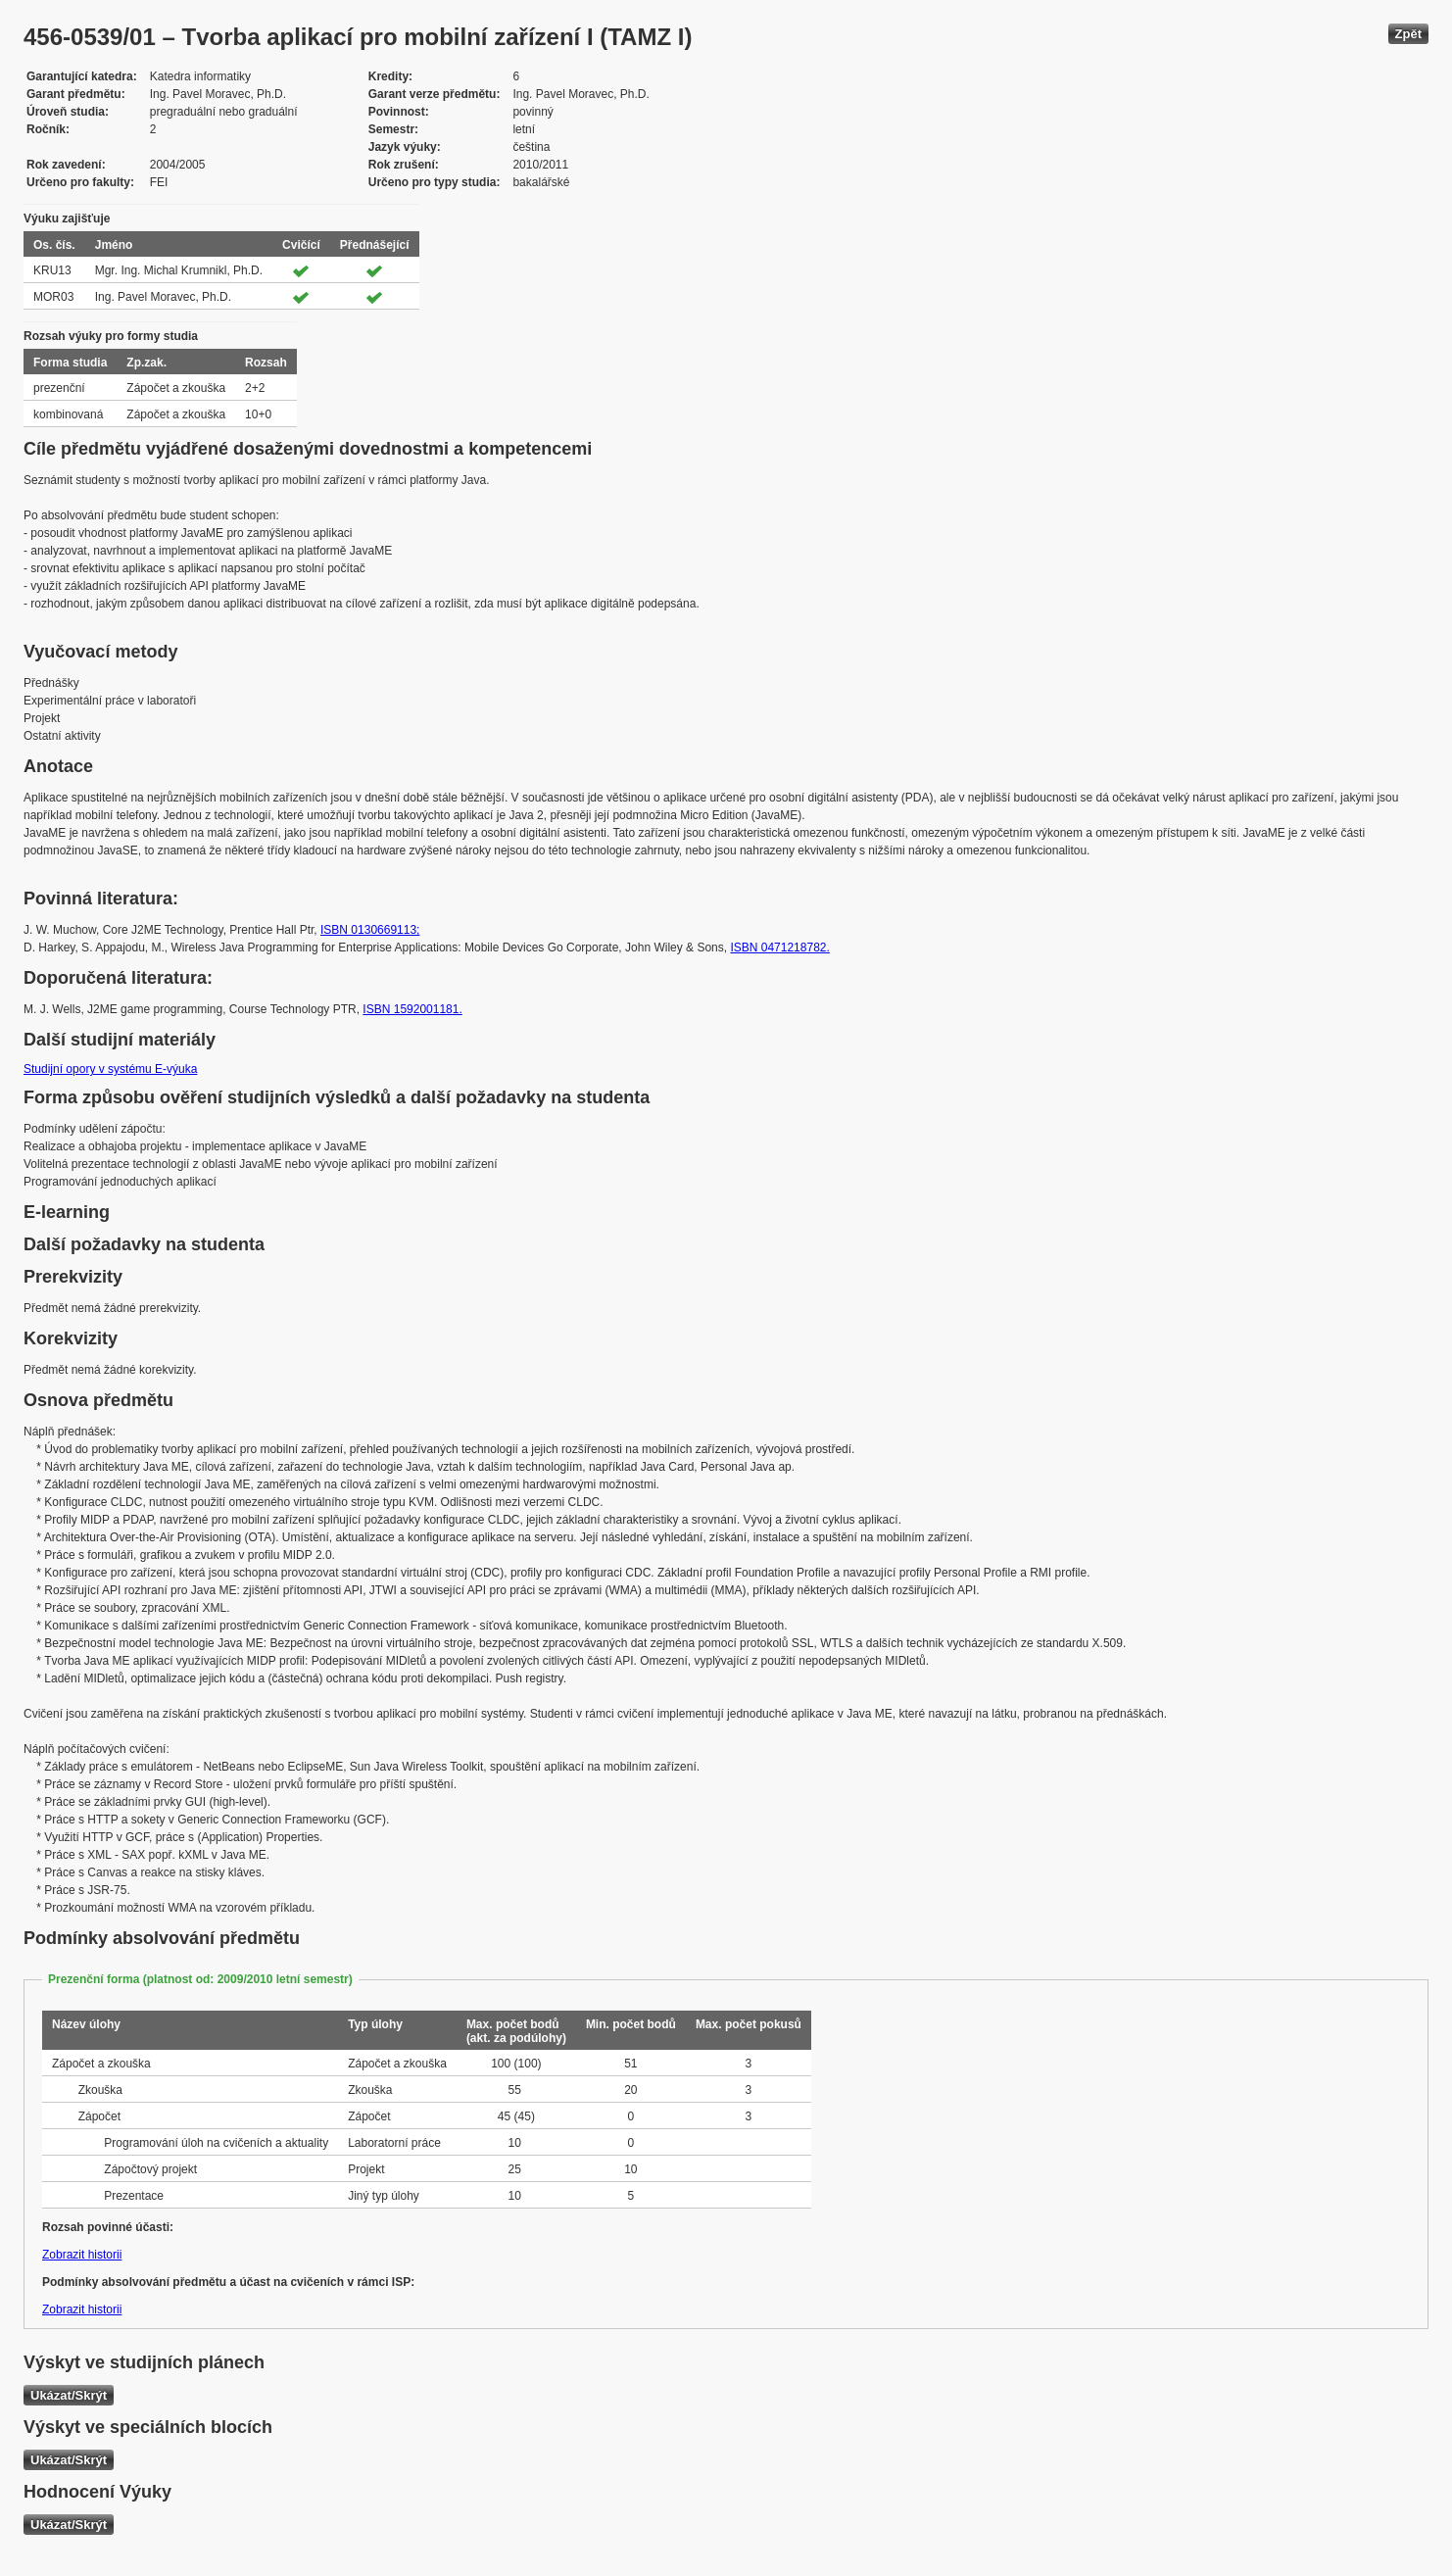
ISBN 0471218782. (779, 947)
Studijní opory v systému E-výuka (110, 1069)
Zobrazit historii (81, 2254)
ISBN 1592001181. (412, 1009)
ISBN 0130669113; (369, 930)
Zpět (1408, 33)
